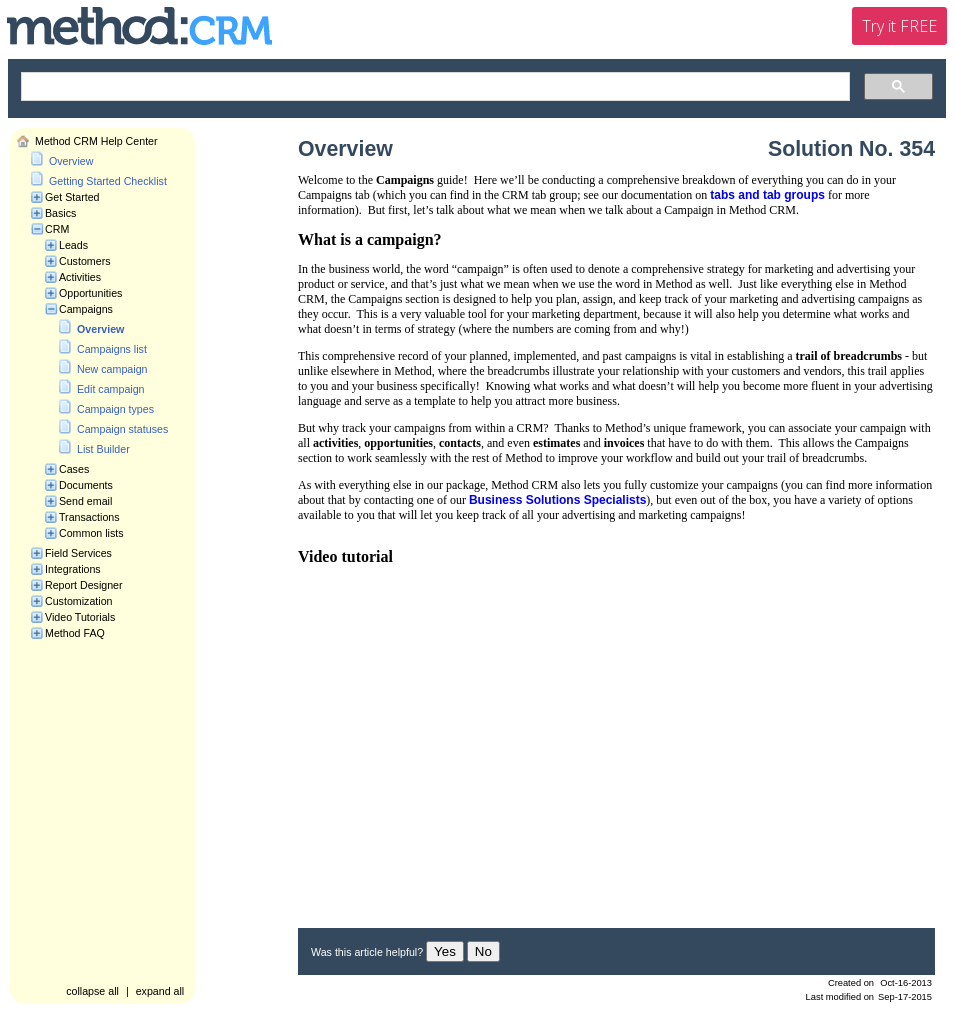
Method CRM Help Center (96, 141)
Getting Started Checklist (108, 181)
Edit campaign (111, 389)
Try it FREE (899, 26)
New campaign (112, 369)
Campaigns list (112, 349)
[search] (433, 87)
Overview (71, 161)
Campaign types (115, 409)
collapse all (92, 991)
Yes (445, 951)
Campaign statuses (122, 429)
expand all (160, 991)
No (483, 951)
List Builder (103, 449)
